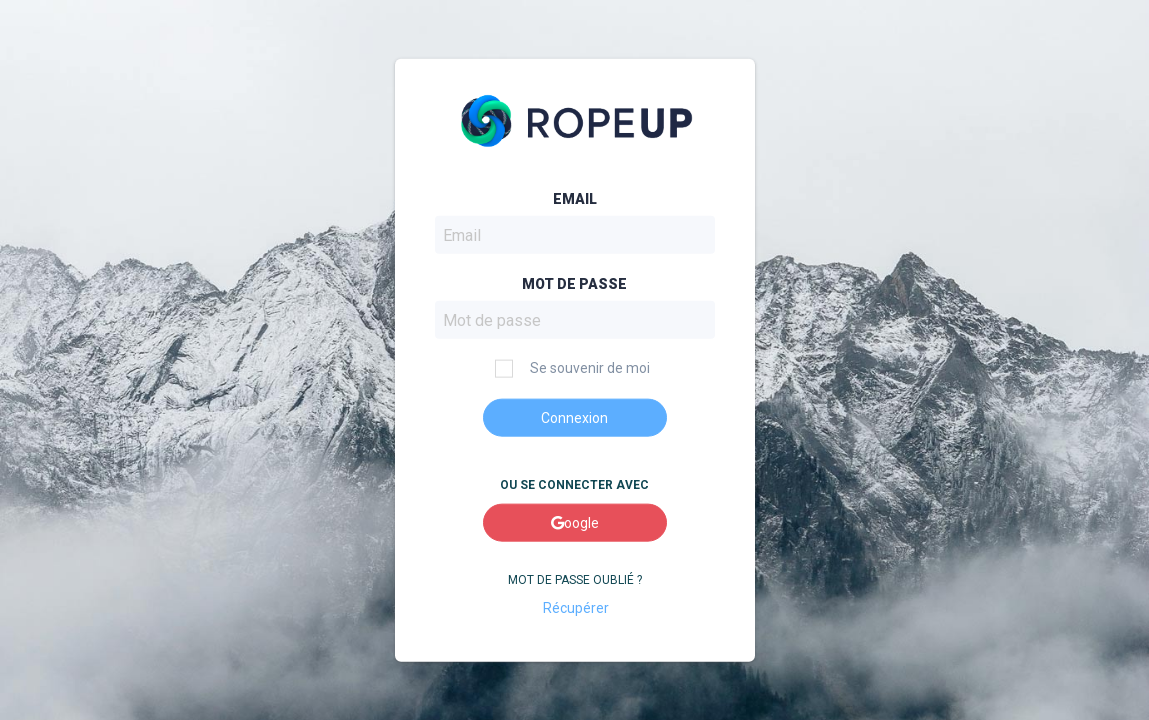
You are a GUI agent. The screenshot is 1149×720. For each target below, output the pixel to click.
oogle (575, 523)
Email (575, 199)
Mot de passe (574, 284)
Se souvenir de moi (572, 368)
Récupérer (574, 607)
